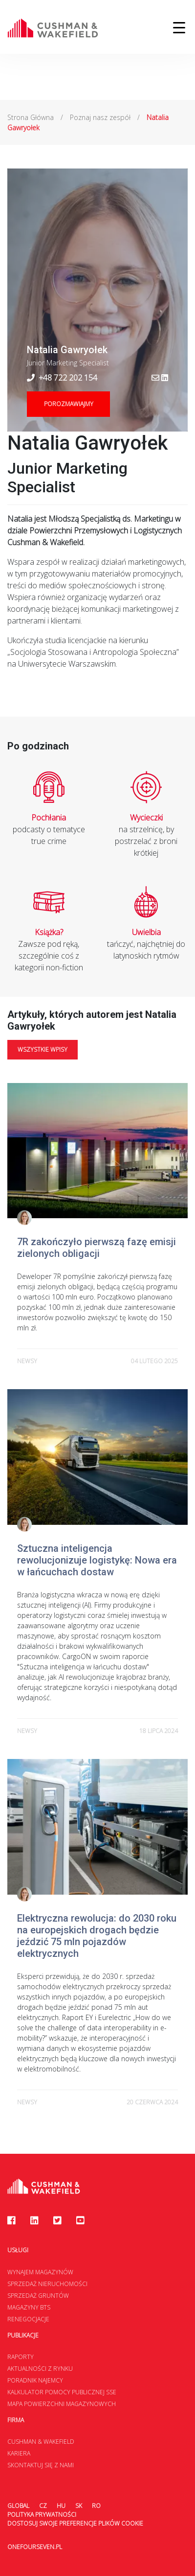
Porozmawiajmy (68, 404)
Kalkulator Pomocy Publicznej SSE (61, 2392)
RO (96, 2506)
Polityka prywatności (41, 2514)
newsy (27, 1361)
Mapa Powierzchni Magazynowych (61, 2404)
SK (78, 2506)
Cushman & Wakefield (40, 2441)
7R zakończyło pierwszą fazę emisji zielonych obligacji (96, 1247)
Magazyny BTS (28, 2307)
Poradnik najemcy (35, 2380)
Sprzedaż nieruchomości (47, 2284)
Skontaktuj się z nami (40, 2465)
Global (18, 2506)
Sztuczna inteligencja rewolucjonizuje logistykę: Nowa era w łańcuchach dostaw (97, 1560)
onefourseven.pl (34, 2547)
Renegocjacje (28, 2319)
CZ (43, 2506)
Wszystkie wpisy (42, 1049)
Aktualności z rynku (40, 2368)
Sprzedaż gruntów (38, 2295)
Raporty (20, 2357)
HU (61, 2506)
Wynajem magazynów (40, 2272)
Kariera (18, 2453)
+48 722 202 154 (62, 377)
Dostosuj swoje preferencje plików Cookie (75, 2523)
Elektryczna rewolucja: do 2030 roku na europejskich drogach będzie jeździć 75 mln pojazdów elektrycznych (96, 1935)
